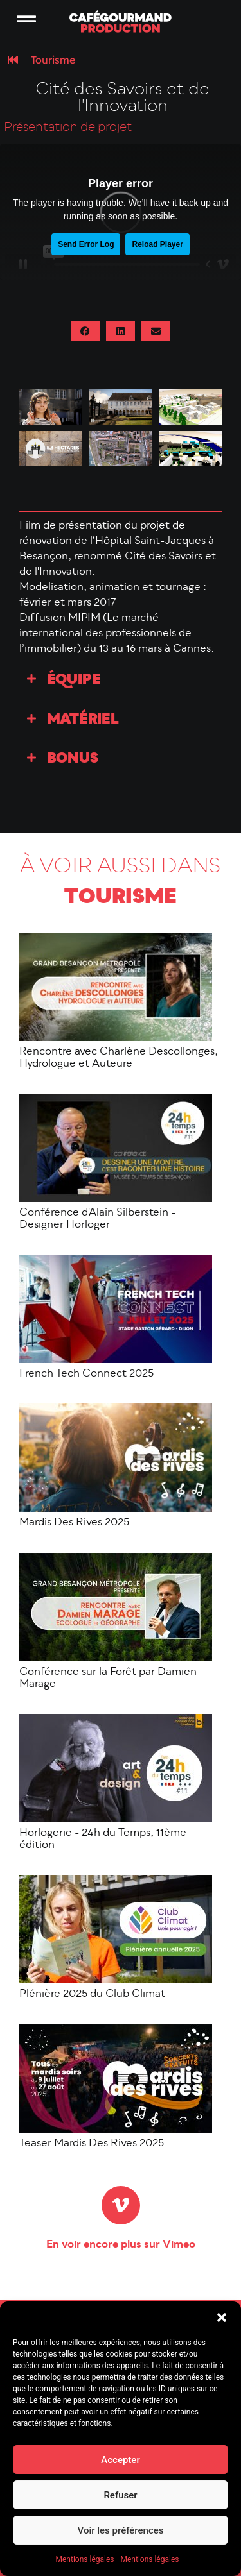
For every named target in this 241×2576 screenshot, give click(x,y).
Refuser (120, 2495)
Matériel (83, 720)
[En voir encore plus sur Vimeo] (121, 2205)
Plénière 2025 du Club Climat (92, 1994)
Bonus (72, 759)
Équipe (74, 680)
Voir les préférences (121, 2530)
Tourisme (53, 59)
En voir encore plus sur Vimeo (120, 2245)
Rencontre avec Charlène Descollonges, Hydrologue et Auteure (118, 1058)
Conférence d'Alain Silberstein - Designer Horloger (97, 1219)
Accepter (120, 2460)
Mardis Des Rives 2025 (74, 1522)
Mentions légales (85, 2559)
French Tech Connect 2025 (86, 1374)
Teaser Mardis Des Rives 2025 (91, 2143)
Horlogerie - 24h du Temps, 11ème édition (102, 1839)
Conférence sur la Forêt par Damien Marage (108, 1678)
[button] (221, 2317)
